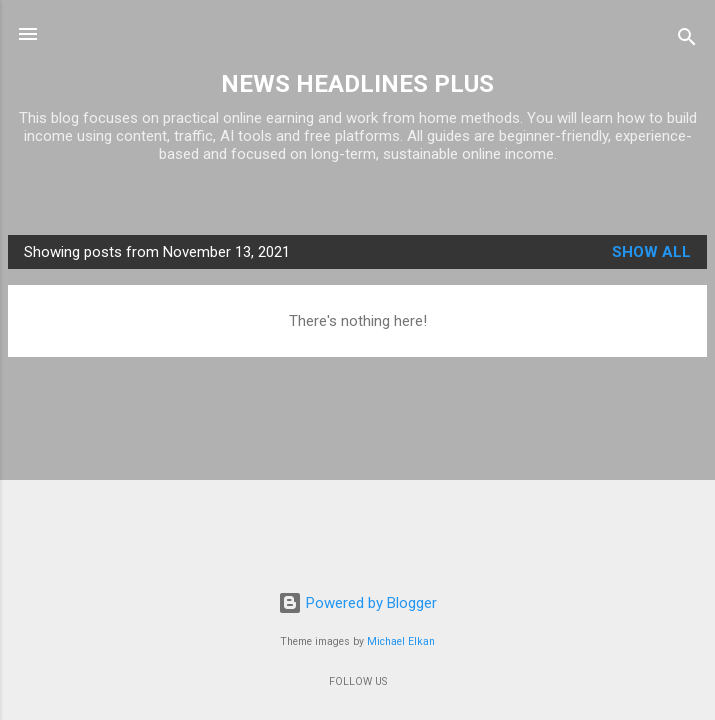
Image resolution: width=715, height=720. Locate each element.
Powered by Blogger (357, 603)
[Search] (687, 40)
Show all (651, 252)
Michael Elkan (401, 641)
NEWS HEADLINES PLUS (357, 84)
